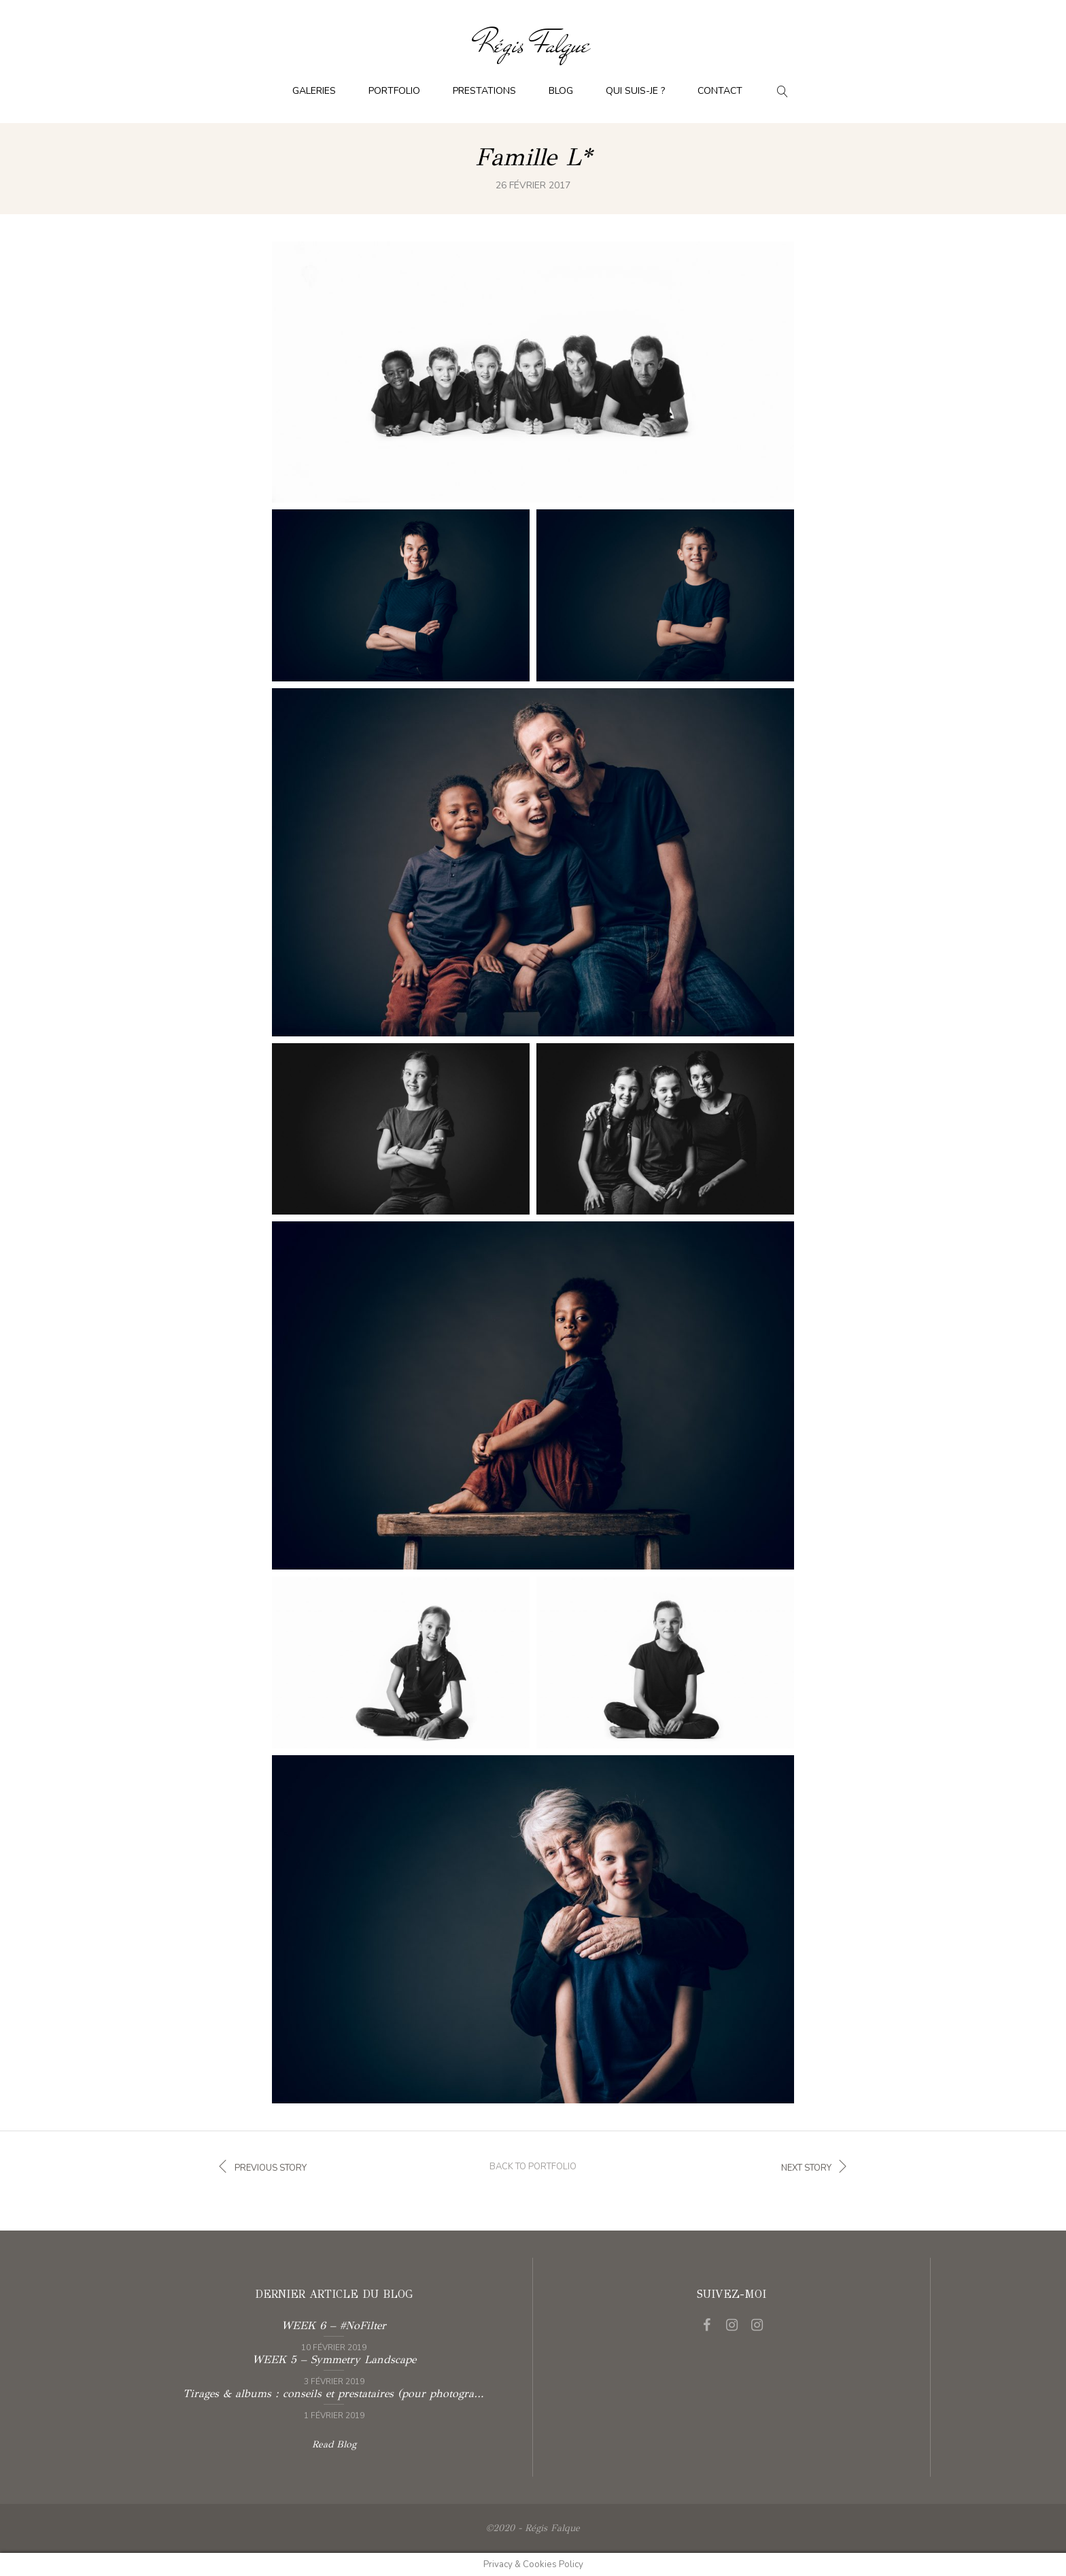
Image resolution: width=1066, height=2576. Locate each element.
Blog (561, 90)
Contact (720, 90)
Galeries (314, 90)
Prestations (484, 90)
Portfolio (394, 90)
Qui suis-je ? (635, 90)
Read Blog (334, 2444)
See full (533, 375)
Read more (333, 2335)
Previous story (260, 2166)
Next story (817, 2166)
